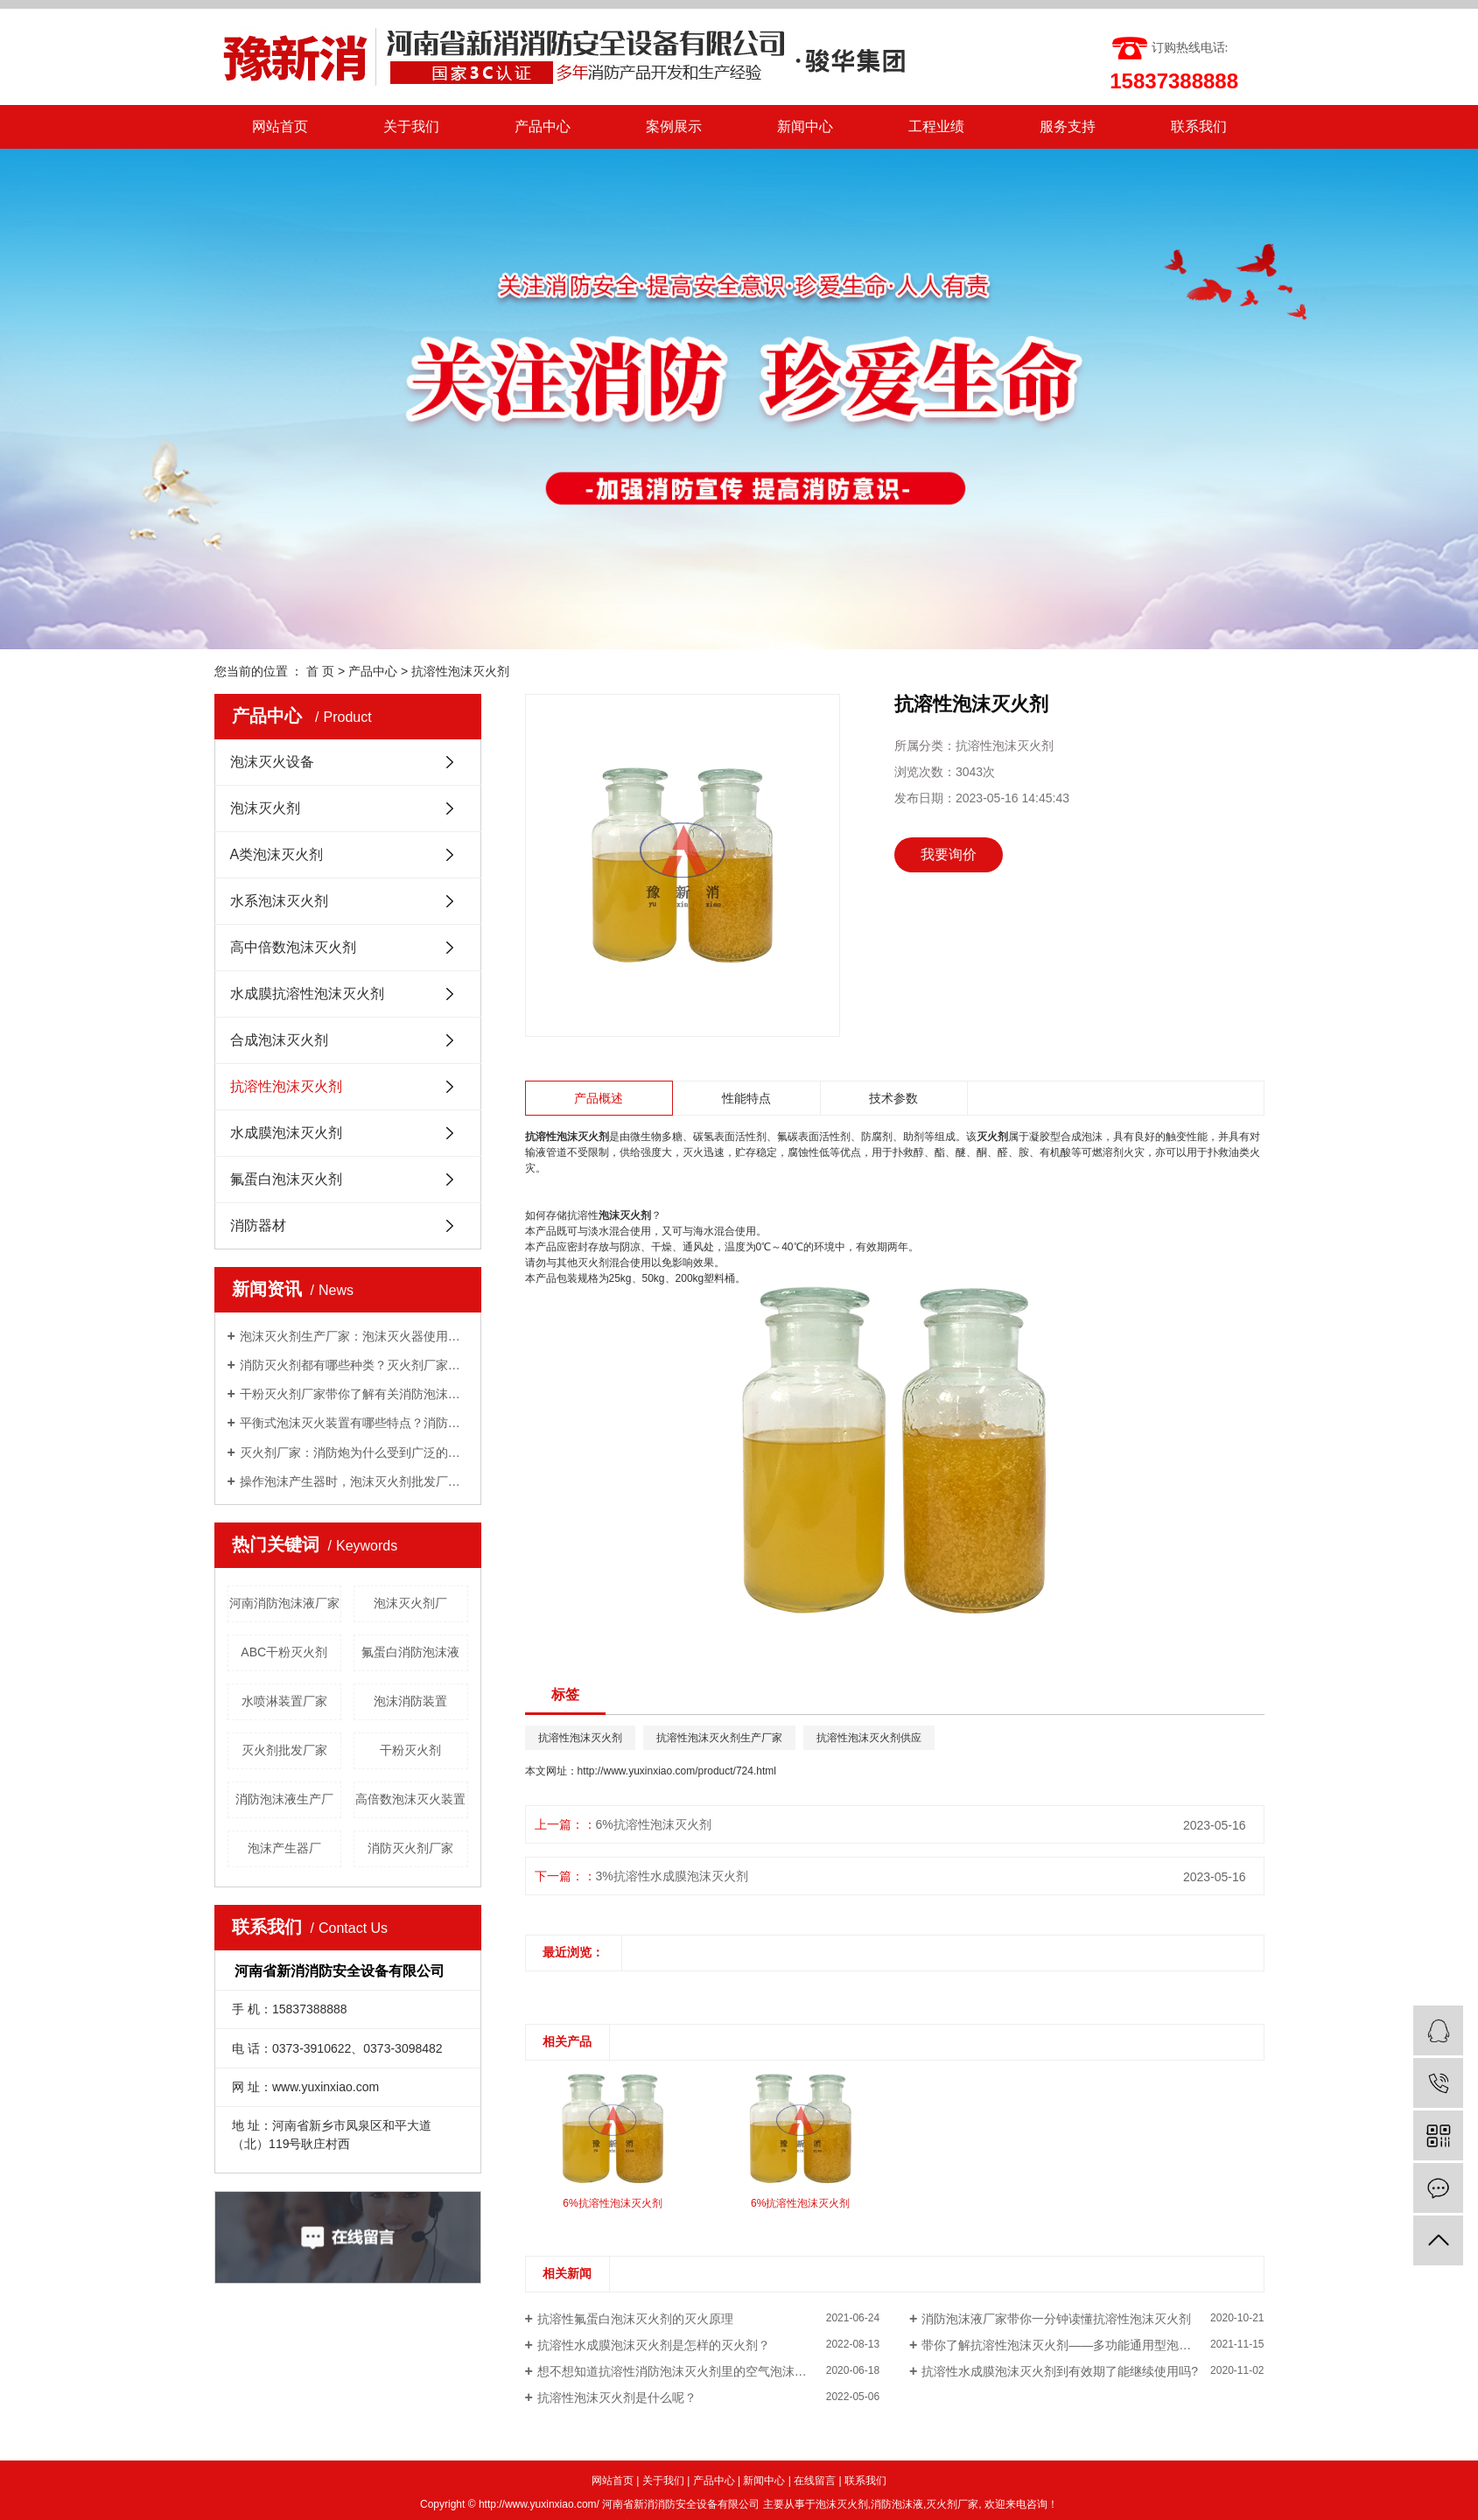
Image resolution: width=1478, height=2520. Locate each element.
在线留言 (815, 2480)
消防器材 (258, 1225)
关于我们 (411, 126)
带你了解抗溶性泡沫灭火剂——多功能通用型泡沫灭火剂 (1074, 2345)
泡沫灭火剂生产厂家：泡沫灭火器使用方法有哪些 (354, 1336)
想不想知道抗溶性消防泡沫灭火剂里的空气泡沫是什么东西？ (702, 2371)
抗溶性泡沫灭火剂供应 (868, 1738)
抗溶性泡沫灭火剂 (460, 671)
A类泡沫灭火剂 (277, 854)
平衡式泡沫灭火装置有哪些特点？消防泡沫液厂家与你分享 (354, 1423)
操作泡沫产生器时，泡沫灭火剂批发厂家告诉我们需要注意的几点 (354, 1481)
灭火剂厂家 (952, 2504)
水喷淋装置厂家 (284, 1701)
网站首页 (280, 126)
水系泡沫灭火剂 (279, 900)
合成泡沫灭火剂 (279, 1039)
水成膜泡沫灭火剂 (286, 1132)
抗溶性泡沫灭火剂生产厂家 (719, 1738)
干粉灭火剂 (410, 1750)
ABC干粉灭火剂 (284, 1652)
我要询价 (949, 854)
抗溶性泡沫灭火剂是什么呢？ (617, 2397)
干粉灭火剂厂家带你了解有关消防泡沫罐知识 (354, 1394)
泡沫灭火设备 (272, 761)
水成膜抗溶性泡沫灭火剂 (307, 993)
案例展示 (674, 126)
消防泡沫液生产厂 (284, 1799)
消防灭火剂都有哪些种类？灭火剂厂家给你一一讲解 (354, 1365)
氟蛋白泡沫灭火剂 (286, 1179)
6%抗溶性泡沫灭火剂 (653, 1824)
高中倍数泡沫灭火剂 (293, 947)
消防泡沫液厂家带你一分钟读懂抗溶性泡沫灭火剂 (1056, 2319)
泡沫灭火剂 (265, 808)
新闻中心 (805, 126)
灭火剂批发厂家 (284, 1750)
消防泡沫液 (897, 2504)
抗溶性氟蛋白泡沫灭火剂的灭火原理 (635, 2319)
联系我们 (1199, 126)
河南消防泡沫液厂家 (284, 1603)
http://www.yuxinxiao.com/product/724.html (677, 1771)
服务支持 (1068, 126)
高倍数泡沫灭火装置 (410, 1799)
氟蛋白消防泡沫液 (410, 1652)
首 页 (320, 671)
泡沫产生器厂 (284, 1848)
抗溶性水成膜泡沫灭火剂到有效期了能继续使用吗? (1059, 2371)
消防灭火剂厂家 (410, 1848)
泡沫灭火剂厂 (410, 1603)
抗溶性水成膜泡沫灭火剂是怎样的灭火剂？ (653, 2345)
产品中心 (543, 126)
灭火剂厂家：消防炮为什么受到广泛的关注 (354, 1453)
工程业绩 (936, 126)
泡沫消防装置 (410, 1701)
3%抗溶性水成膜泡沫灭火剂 (672, 1876)
